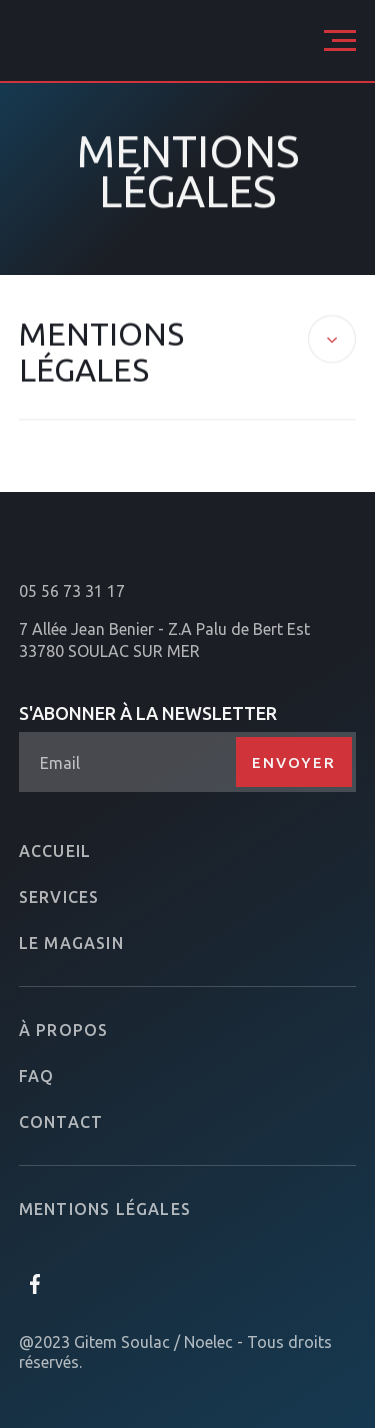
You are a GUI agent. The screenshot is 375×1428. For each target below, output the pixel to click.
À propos (64, 1030)
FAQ (37, 1076)
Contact (61, 1122)
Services (59, 897)
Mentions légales (105, 1209)
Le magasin (71, 943)
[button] (340, 40)
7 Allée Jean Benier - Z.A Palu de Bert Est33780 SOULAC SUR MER (164, 640)
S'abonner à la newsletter (148, 713)
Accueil (55, 851)
